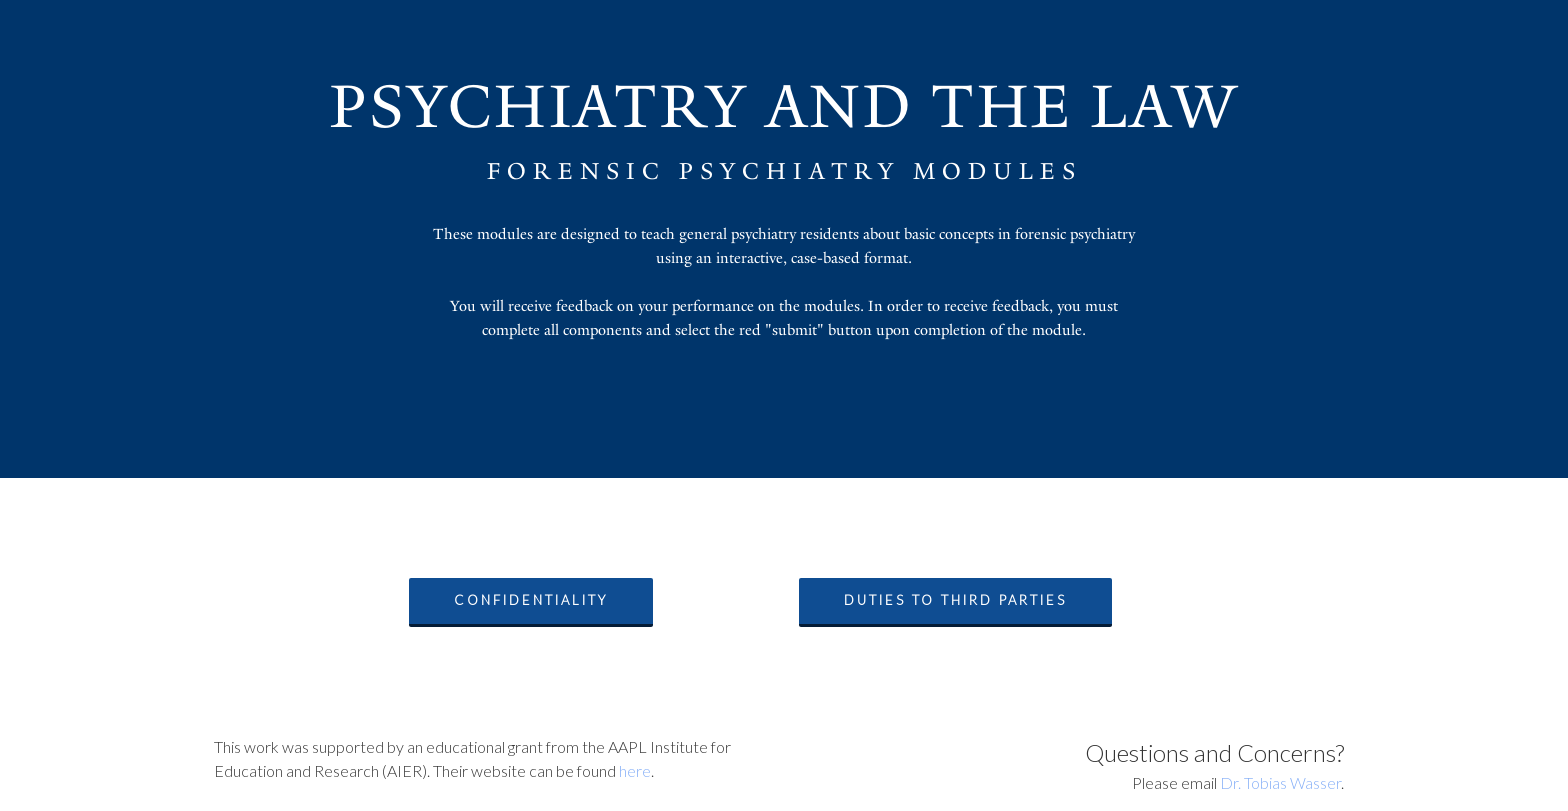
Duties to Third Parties (955, 600)
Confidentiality (531, 600)
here (635, 770)
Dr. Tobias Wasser (1280, 782)
